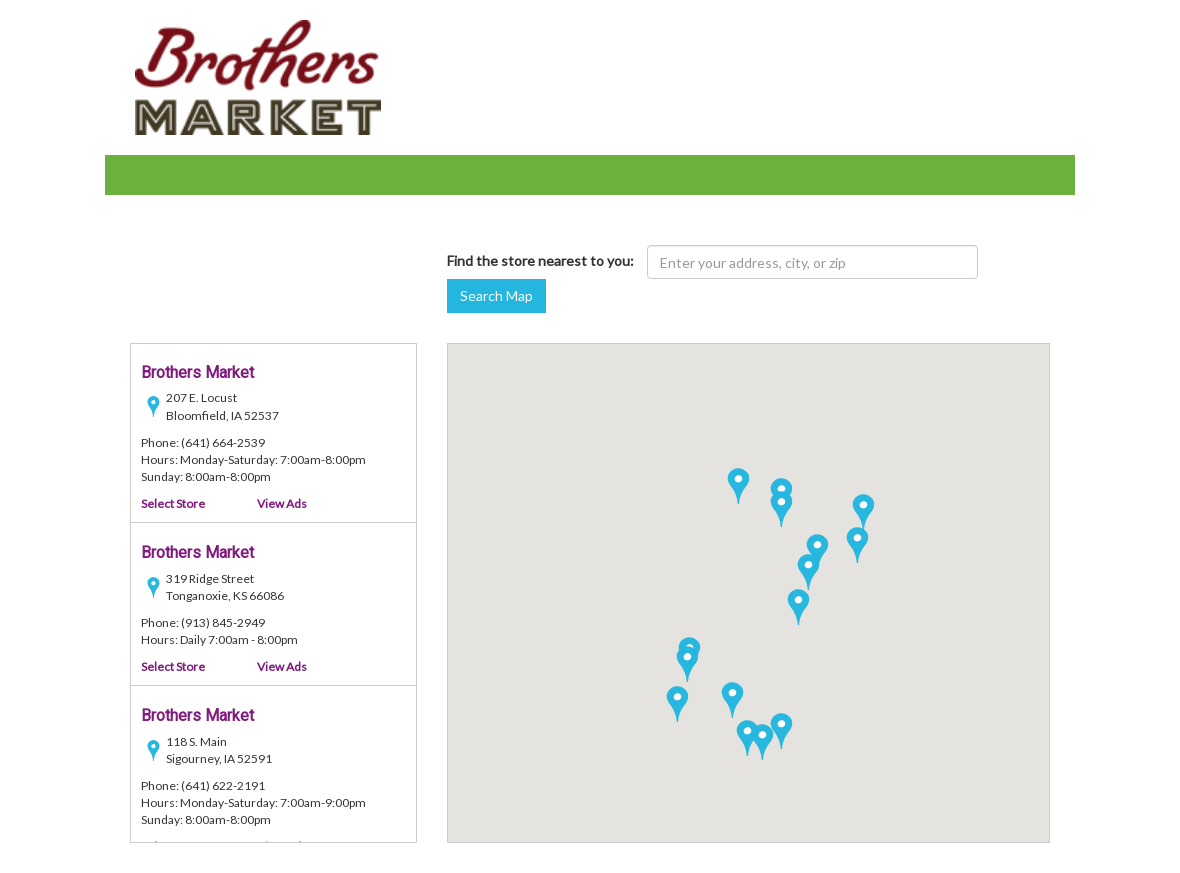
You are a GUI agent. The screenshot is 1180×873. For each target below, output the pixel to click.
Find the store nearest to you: (540, 260)
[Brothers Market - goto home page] (258, 75)
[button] (798, 607)
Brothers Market (197, 373)
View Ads (282, 504)
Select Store (173, 504)
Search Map (496, 295)
